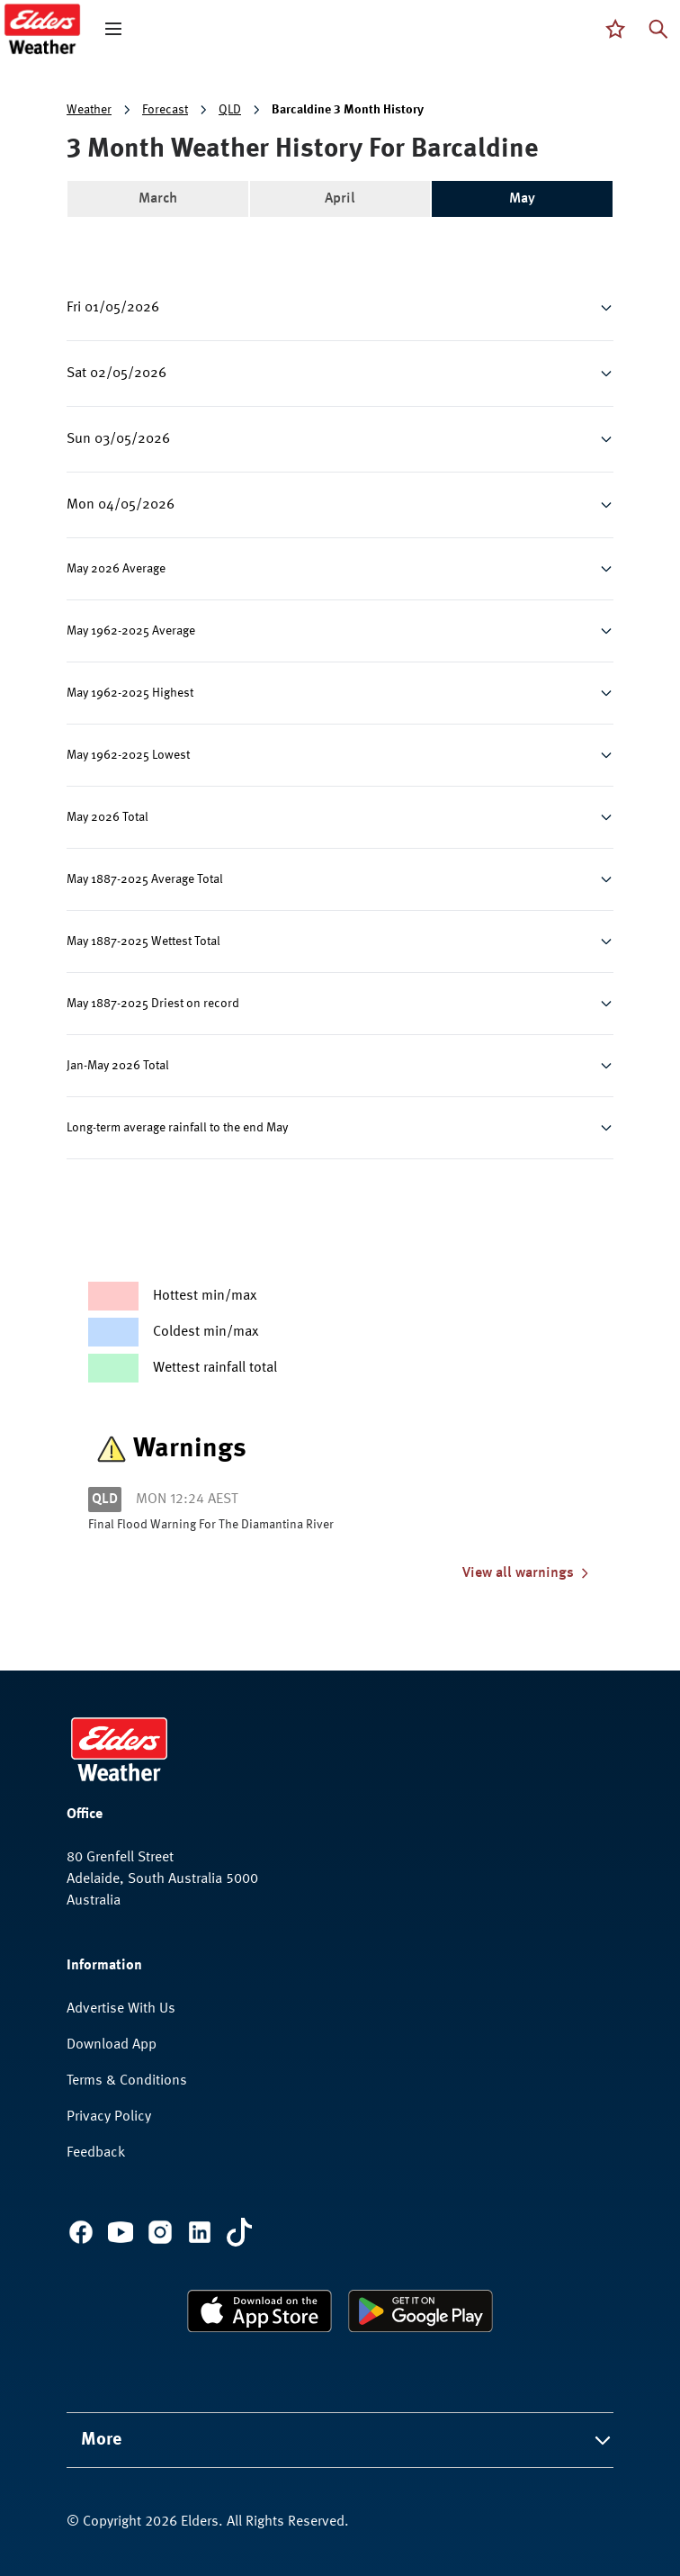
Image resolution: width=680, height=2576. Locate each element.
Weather (89, 110)
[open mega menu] (113, 29)
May (522, 199)
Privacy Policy (109, 2117)
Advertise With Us (121, 2009)
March (158, 199)
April (340, 199)
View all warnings (527, 1573)
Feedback (96, 2153)
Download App (112, 2045)
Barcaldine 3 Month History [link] (348, 110)
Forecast (165, 110)
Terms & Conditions (127, 2081)
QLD (230, 110)
